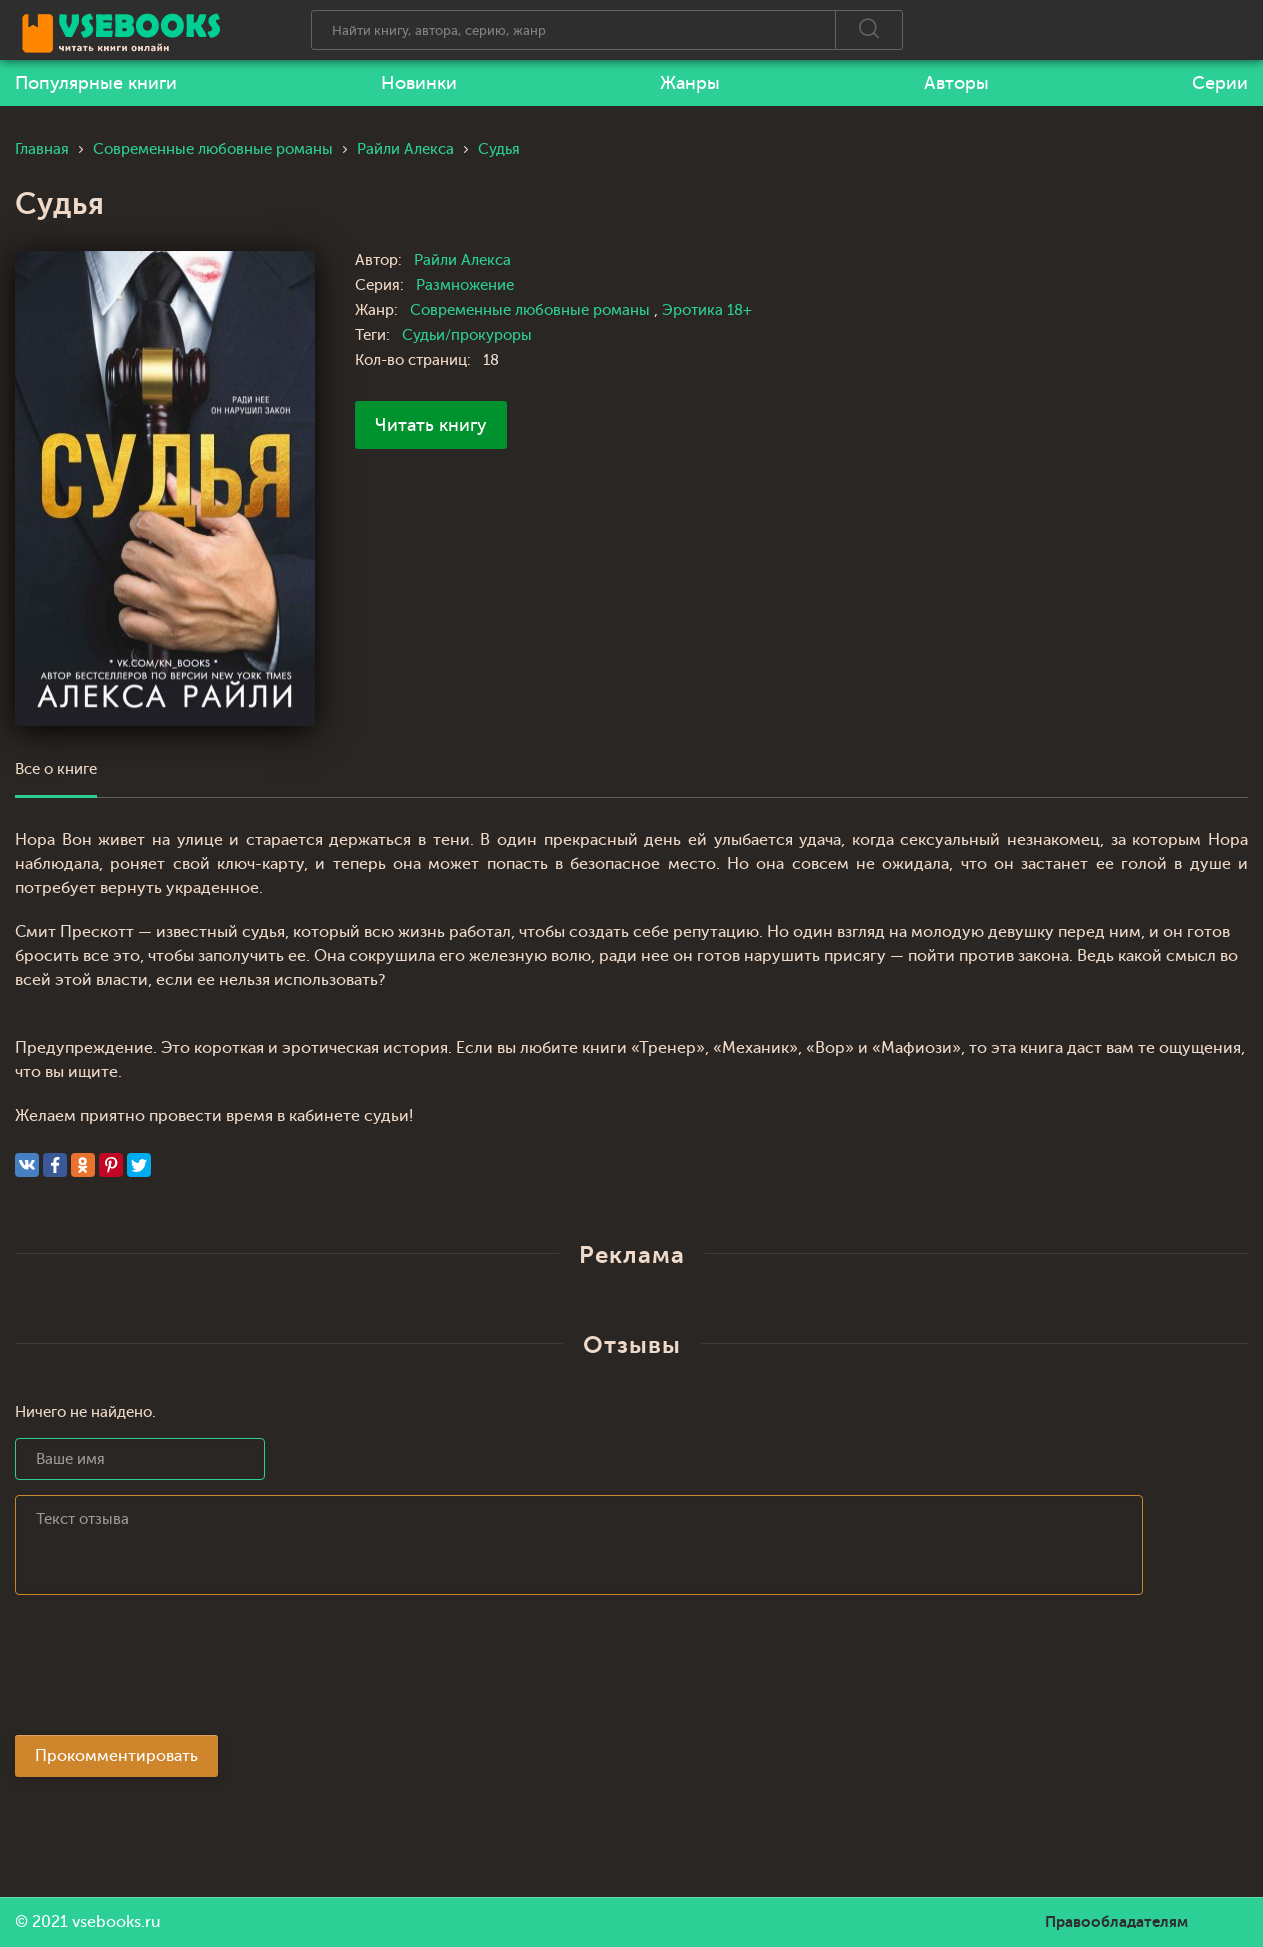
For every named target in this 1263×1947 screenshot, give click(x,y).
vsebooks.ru (116, 1922)
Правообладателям (1116, 1922)
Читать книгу (431, 425)
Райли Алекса (462, 260)
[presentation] (167, 1671)
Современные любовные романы (532, 310)
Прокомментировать (116, 1756)
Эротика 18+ (707, 310)
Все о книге (56, 769)
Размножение (465, 285)
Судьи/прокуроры (467, 335)
